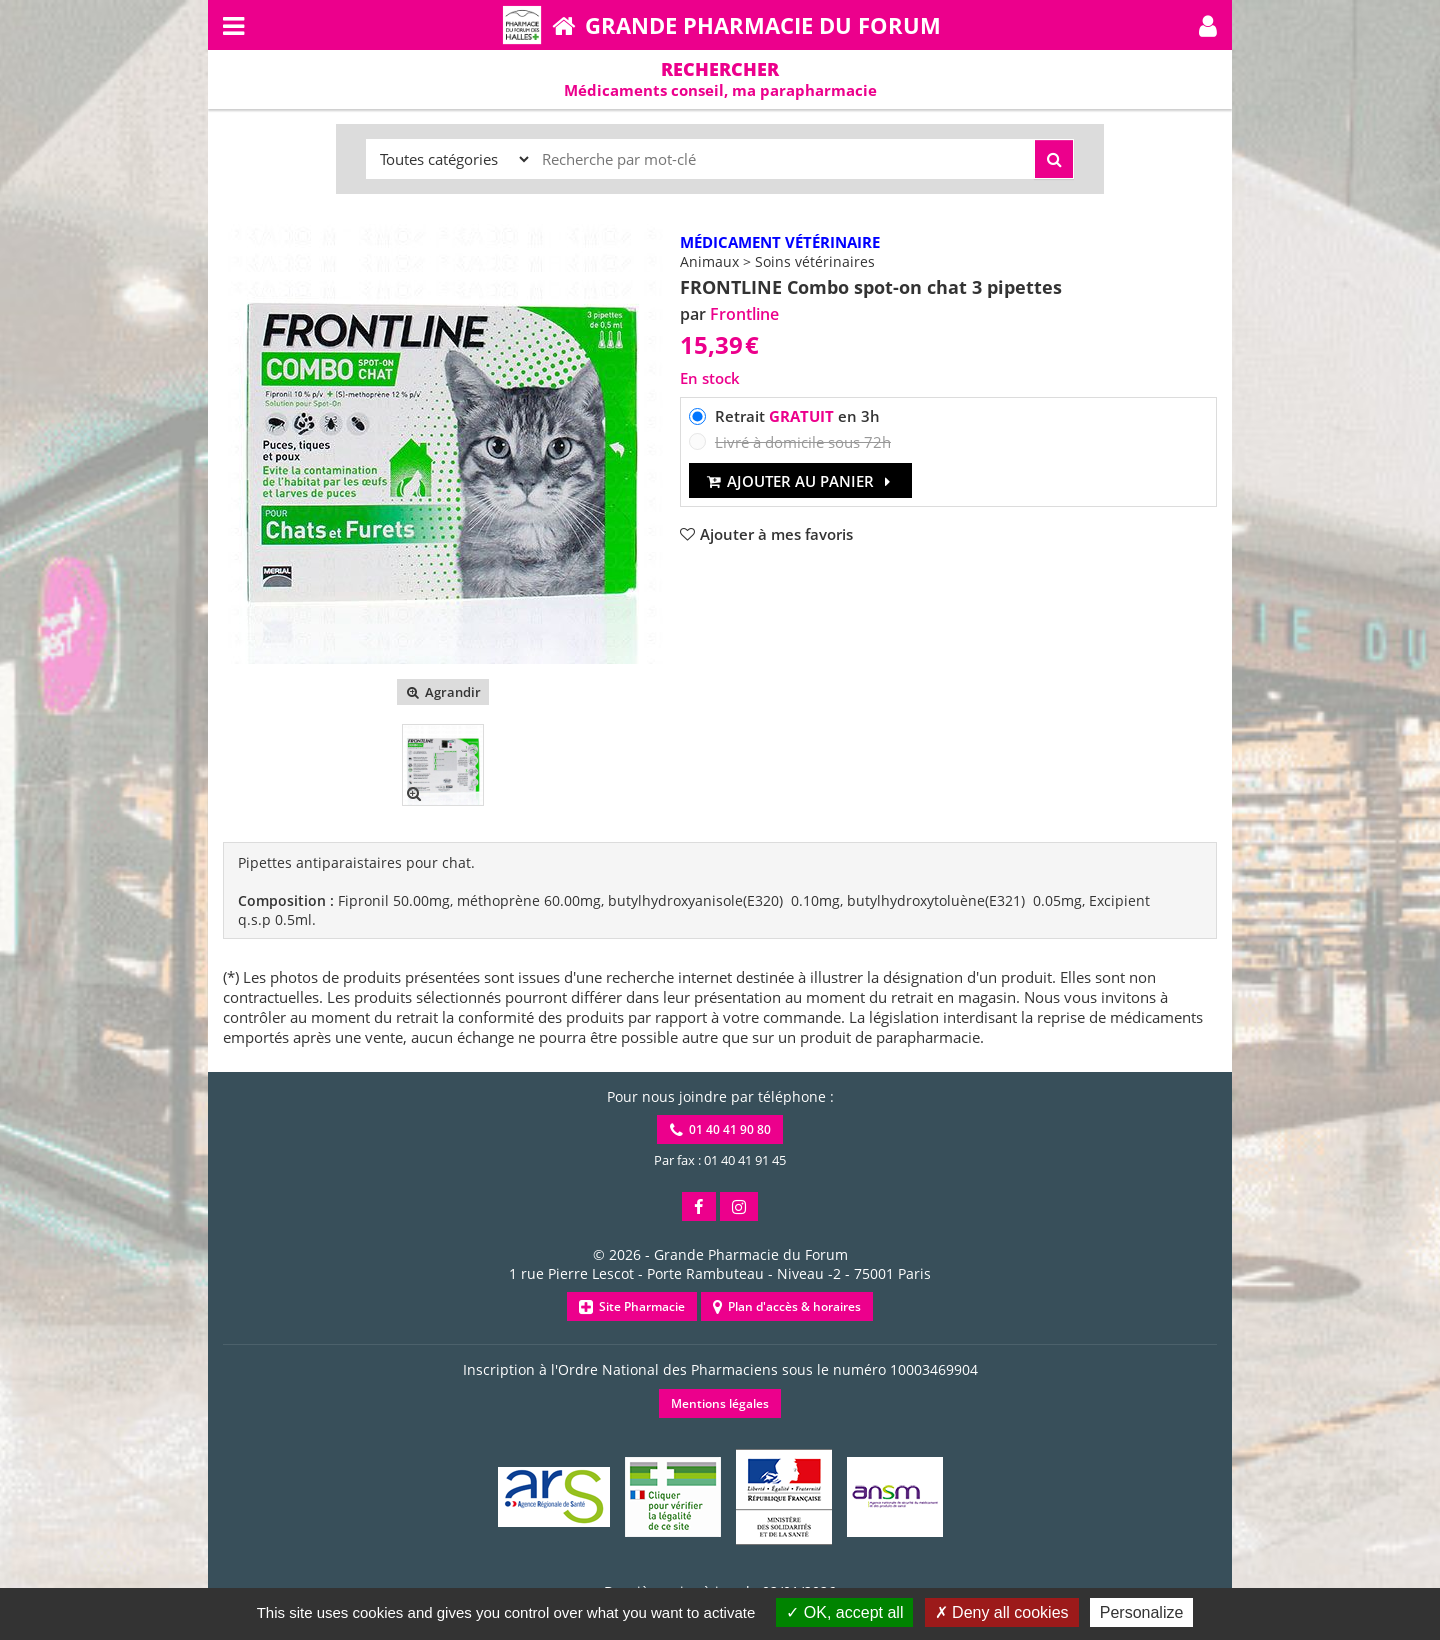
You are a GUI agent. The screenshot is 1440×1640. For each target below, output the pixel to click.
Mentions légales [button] (720, 1403)
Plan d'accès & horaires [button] (787, 1306)
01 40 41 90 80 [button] (720, 1129)
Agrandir (442, 692)
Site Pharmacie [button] (632, 1306)
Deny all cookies (1002, 1612)
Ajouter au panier (800, 481)
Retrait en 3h (797, 416)
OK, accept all (844, 1612)
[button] (1208, 25)
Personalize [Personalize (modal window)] (1142, 1612)
